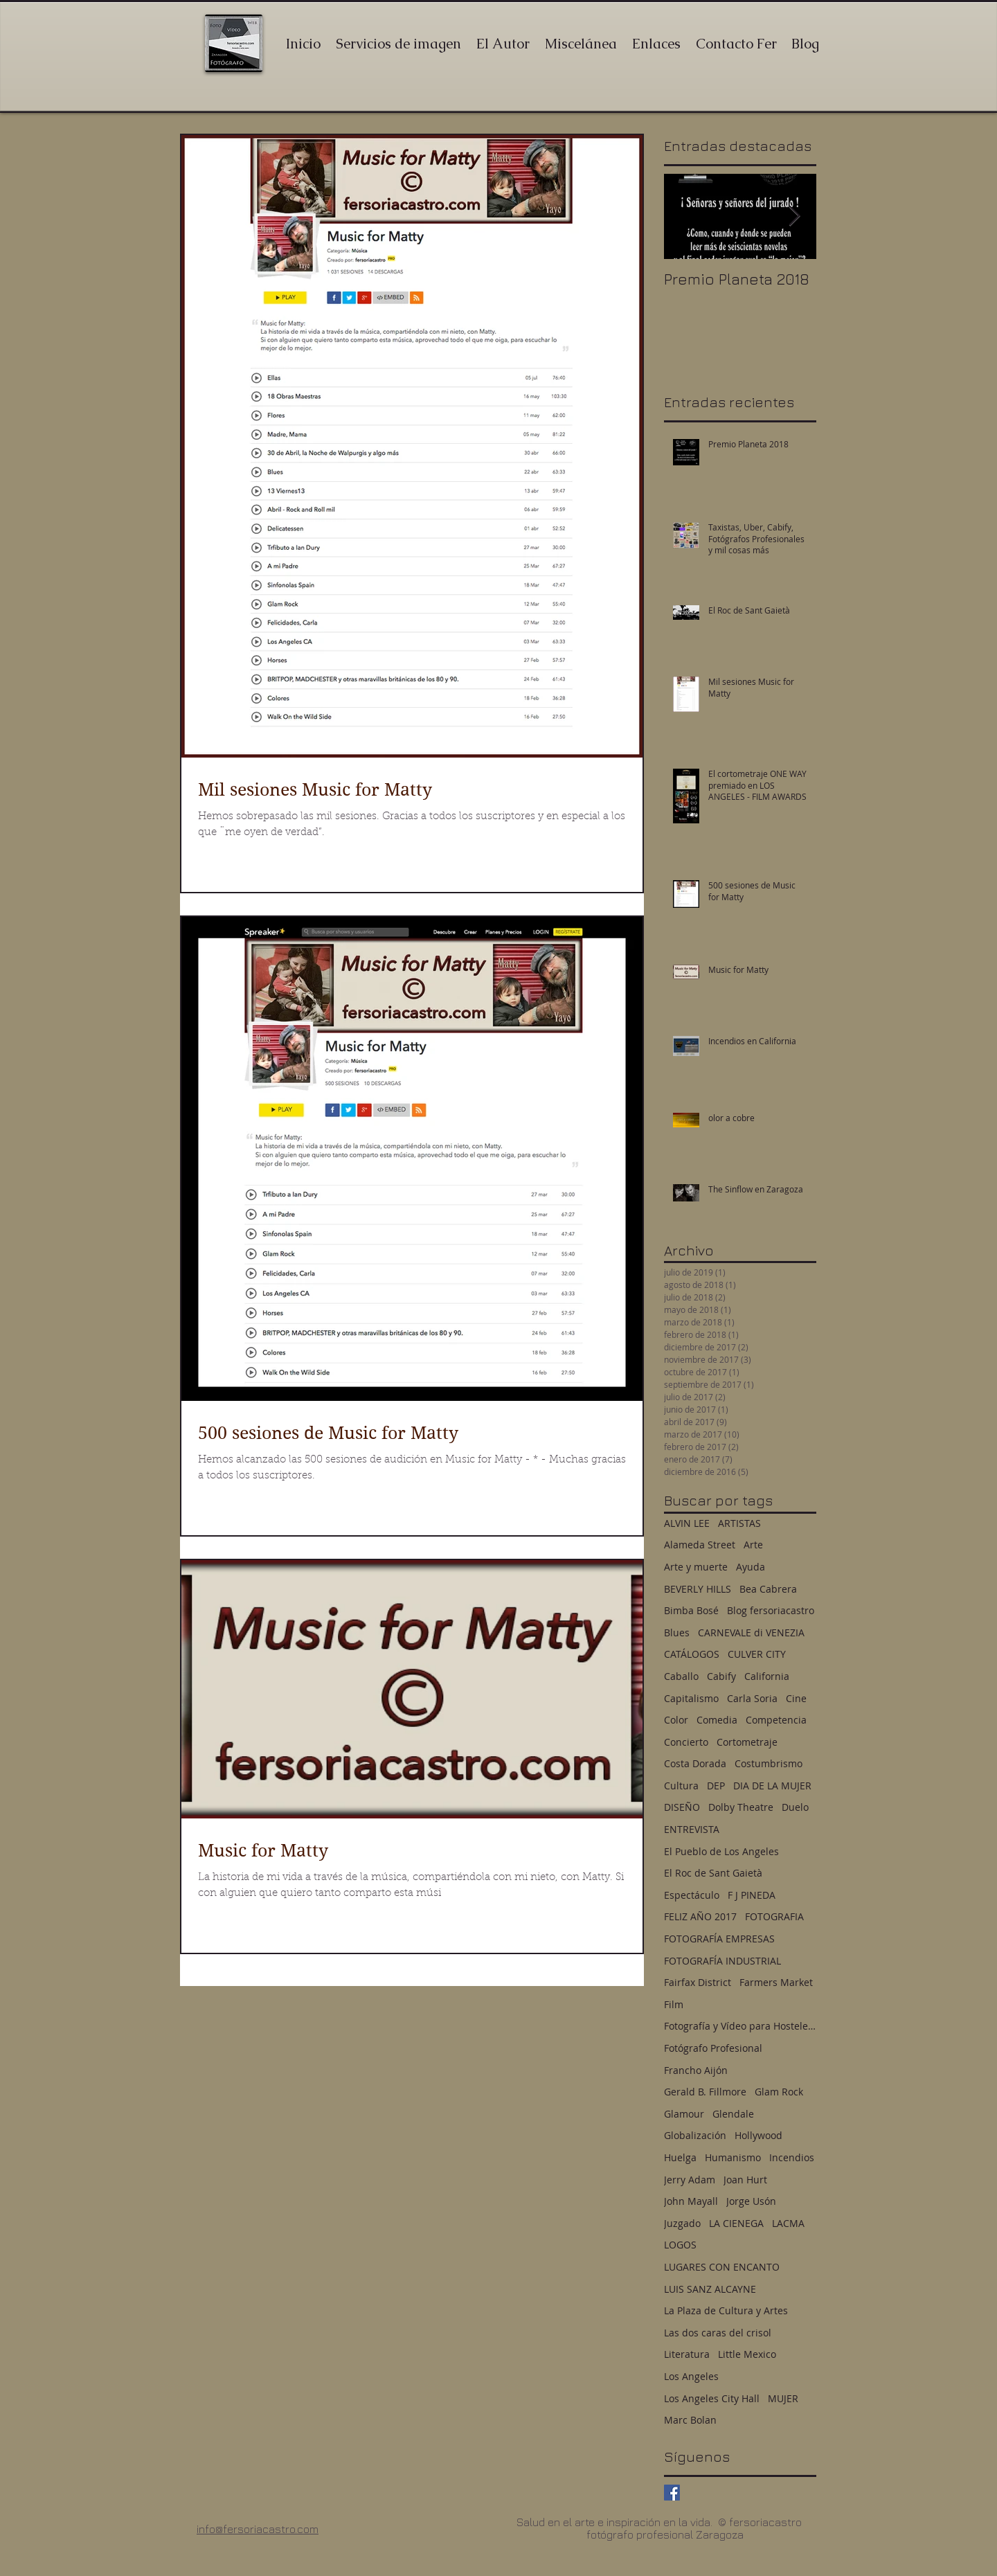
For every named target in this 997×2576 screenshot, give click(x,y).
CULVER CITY (757, 1654)
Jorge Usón (751, 2201)
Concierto (686, 1741)
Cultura (681, 1785)
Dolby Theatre (740, 1807)
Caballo (681, 1676)
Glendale (733, 2113)
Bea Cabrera (768, 1588)
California (766, 1676)
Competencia (776, 1719)
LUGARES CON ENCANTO (722, 2266)
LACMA (788, 2223)
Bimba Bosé (691, 1610)
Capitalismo (691, 1698)
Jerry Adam (689, 2179)
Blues (677, 1632)
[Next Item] (794, 216)
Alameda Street (699, 1544)
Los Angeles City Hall (712, 2398)
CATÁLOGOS (691, 1654)
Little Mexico (747, 2354)
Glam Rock (779, 2091)
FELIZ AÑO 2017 (700, 1916)
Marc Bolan (690, 2419)
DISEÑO (682, 1807)
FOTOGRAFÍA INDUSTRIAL (722, 1960)
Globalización (695, 2135)
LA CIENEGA (736, 2223)
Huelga (680, 2157)
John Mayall (691, 2201)
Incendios (791, 2157)
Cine (796, 1698)
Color (676, 1719)
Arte (753, 1544)
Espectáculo (691, 1895)
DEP (716, 1785)
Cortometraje (747, 1741)
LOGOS (680, 2244)
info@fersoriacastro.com (257, 2529)
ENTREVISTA (691, 1829)
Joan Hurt (745, 2179)
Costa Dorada (695, 1763)
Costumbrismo (768, 1763)
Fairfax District (697, 1982)
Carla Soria (752, 1698)
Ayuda (750, 1566)
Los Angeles (691, 2376)
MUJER (783, 2398)
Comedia (717, 1719)
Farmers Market (776, 1982)
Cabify (721, 1676)
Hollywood (758, 2135)
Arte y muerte (696, 1566)
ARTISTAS (739, 1523)
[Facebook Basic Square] (672, 2493)
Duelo (795, 1807)
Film (673, 2004)
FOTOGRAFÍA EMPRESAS (719, 1938)
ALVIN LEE (687, 1523)
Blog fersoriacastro (770, 1610)
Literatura (687, 2354)
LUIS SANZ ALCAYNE (710, 2289)
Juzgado (682, 2223)
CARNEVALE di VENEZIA (751, 1632)
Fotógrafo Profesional (713, 2048)
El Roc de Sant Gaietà (713, 1872)
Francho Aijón (696, 2070)
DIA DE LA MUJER (772, 1785)
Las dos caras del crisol (717, 2332)
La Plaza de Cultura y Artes (726, 2310)
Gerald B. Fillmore (705, 2091)
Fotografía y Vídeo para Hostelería (740, 2025)
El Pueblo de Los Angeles (721, 1851)
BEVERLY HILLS (697, 1588)
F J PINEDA (751, 1895)
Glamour (684, 2113)
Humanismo (733, 2157)
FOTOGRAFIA (774, 1916)
